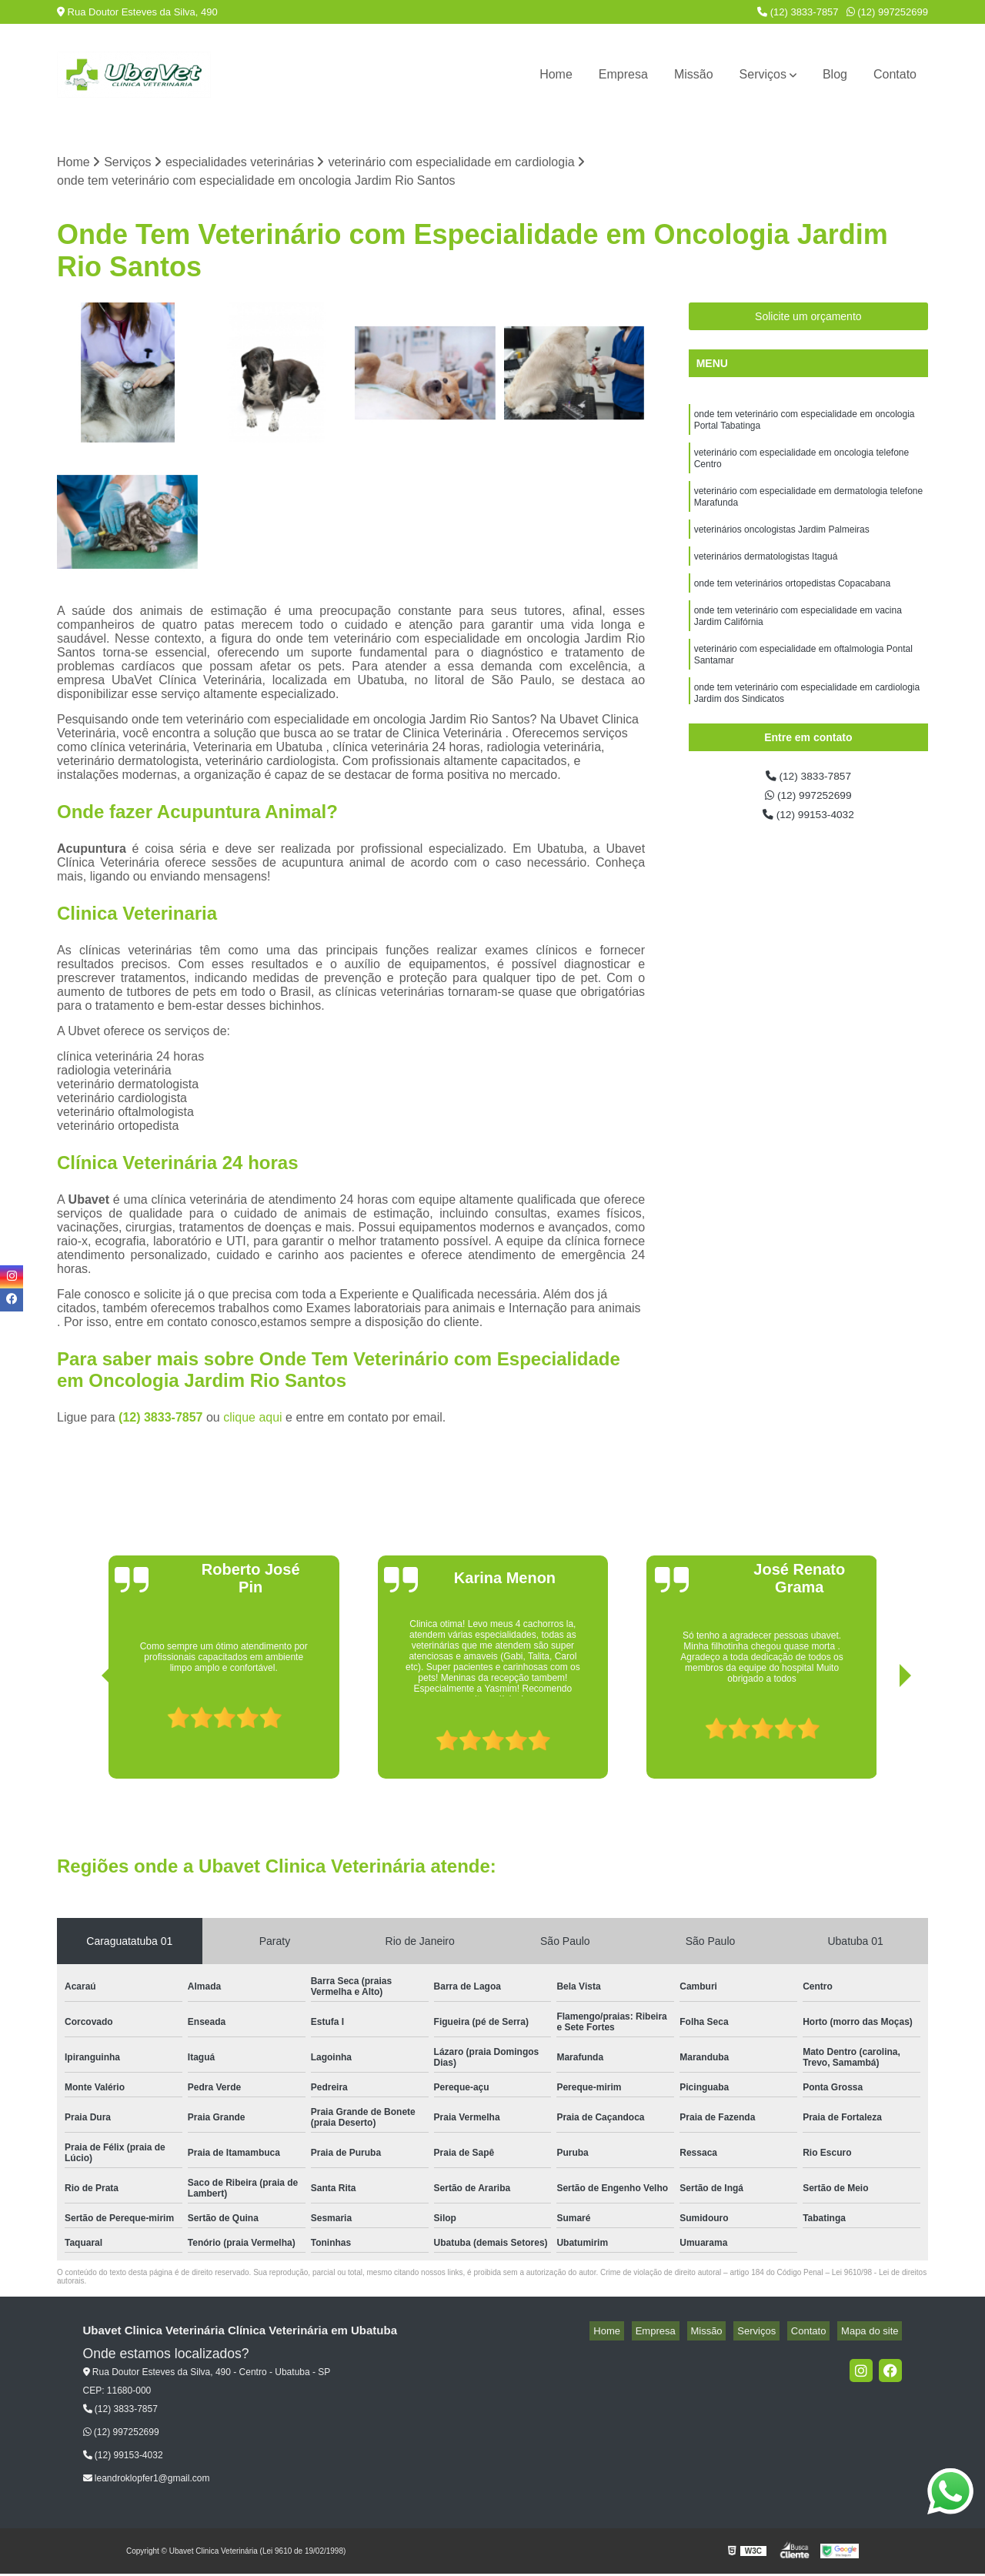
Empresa (623, 74)
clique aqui (252, 1419)
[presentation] (86, 1737)
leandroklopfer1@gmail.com (146, 2479)
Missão (693, 74)
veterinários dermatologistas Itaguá (766, 576)
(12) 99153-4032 (808, 822)
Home (556, 74)
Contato (895, 74)
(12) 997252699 (887, 12)
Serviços (763, 74)
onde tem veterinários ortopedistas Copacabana (792, 605)
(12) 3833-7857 (798, 12)
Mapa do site (873, 2333)
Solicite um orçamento (808, 318)
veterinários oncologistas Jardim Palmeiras (782, 547)
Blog (835, 74)
